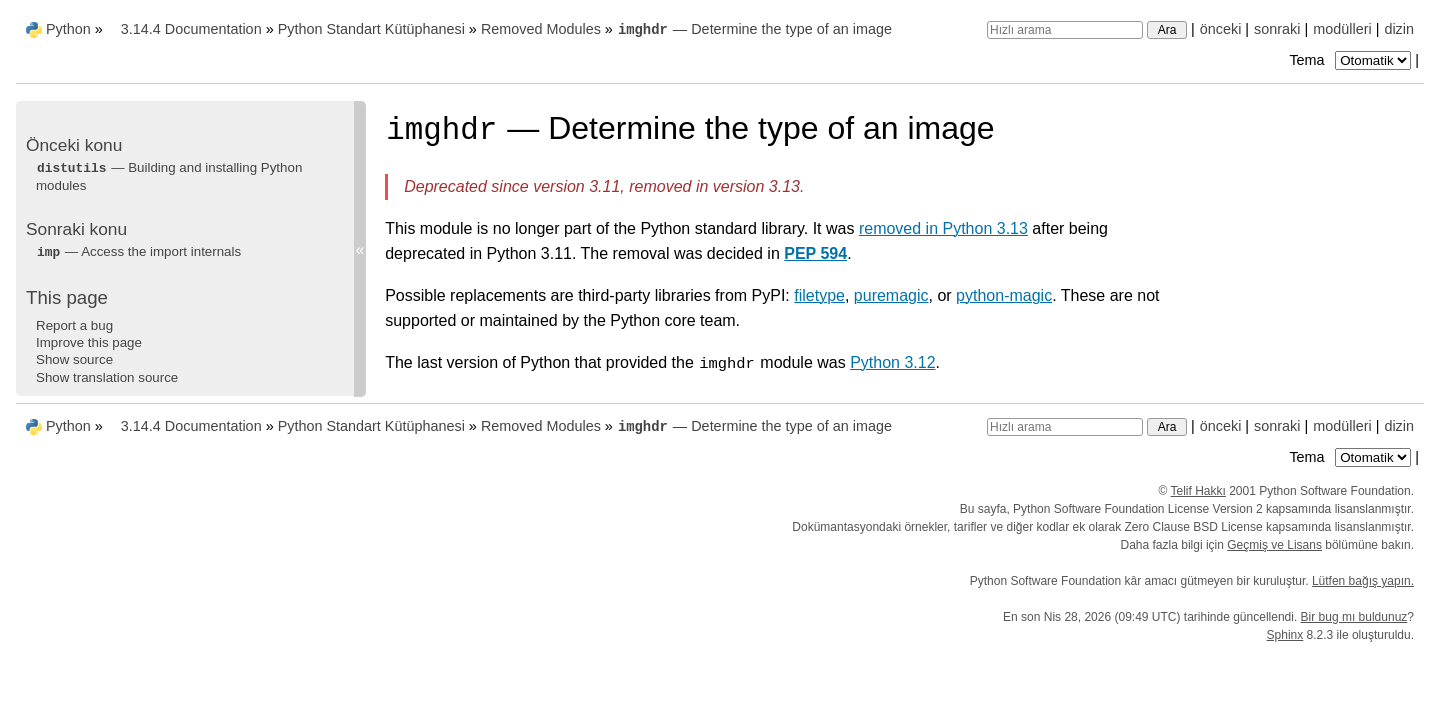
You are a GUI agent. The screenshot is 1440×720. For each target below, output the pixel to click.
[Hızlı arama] (1065, 30)
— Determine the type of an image (754, 29)
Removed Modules (541, 29)
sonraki (1277, 29)
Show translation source (107, 377)
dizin (1399, 29)
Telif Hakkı (1198, 491)
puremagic (891, 295)
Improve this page (89, 342)
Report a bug (74, 325)
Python (68, 29)
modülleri (1342, 29)
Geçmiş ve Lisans (1274, 545)
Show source (74, 359)
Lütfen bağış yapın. (1363, 581)
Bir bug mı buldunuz (1354, 617)
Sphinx (1285, 635)
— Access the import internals (138, 251)
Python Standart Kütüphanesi (371, 29)
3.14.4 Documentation (191, 29)
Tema (1352, 60)
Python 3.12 (892, 362)
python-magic (1004, 295)
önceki (1221, 29)
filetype (819, 295)
